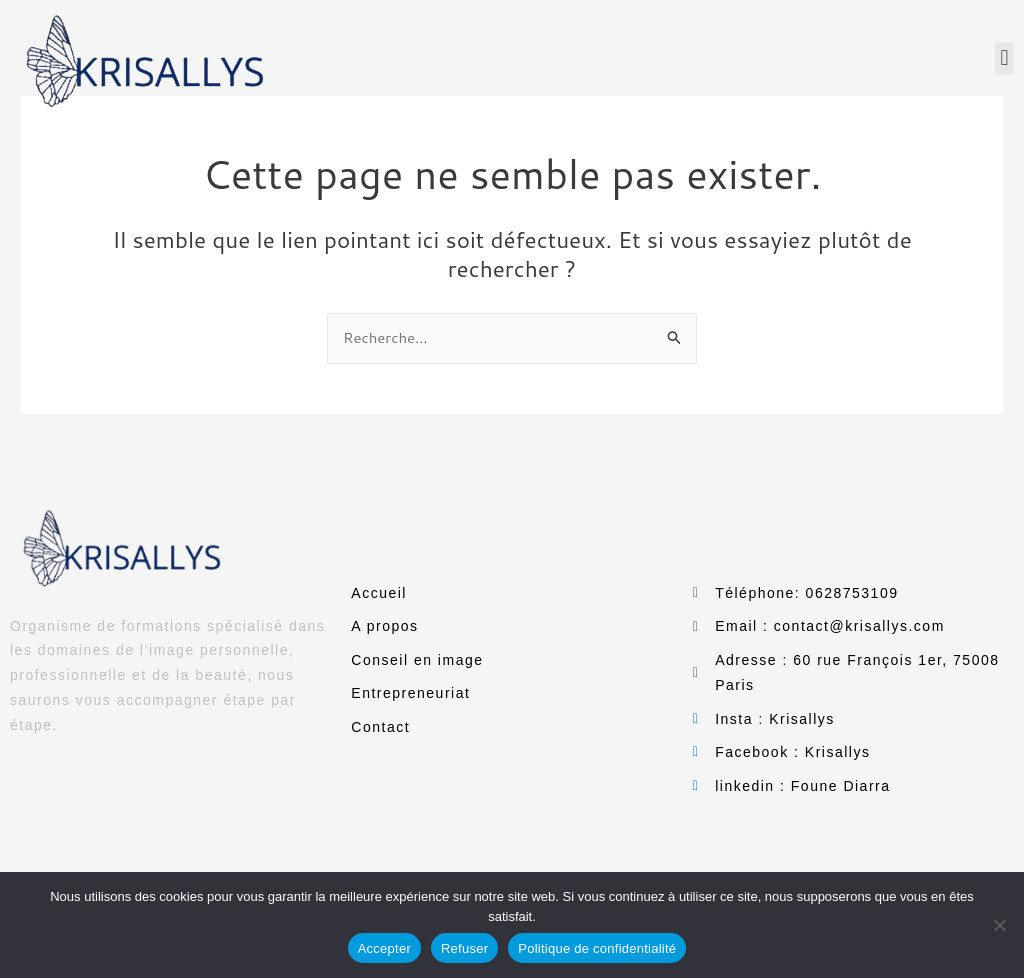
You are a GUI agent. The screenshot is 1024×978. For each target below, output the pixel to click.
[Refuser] (999, 925)
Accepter (384, 948)
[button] (1004, 58)
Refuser (464, 948)
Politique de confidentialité (597, 948)
